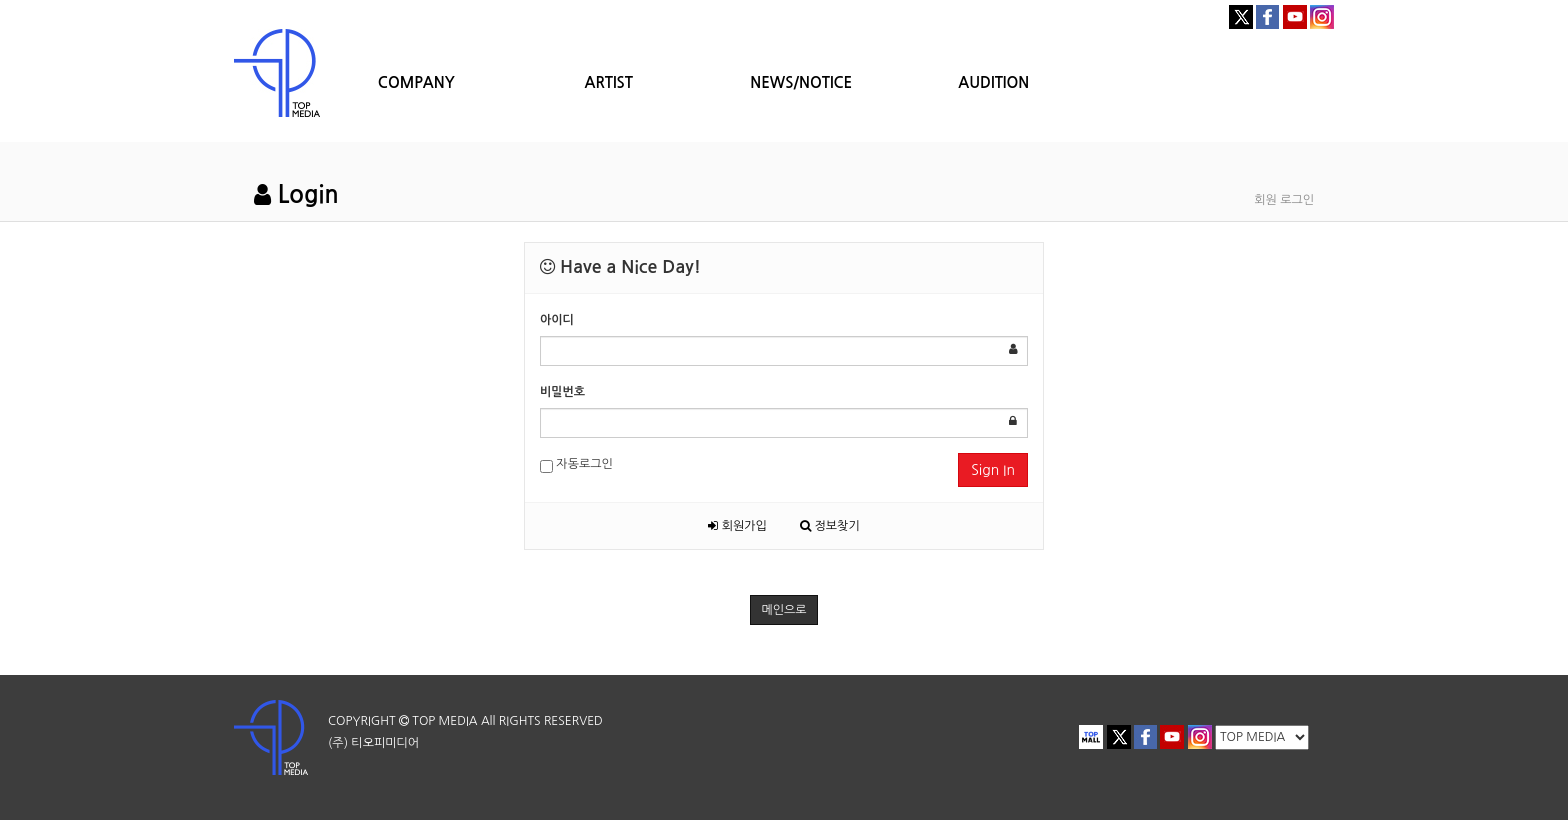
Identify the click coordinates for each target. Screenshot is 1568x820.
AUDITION (993, 82)
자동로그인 (576, 465)
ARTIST (609, 82)
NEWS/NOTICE (801, 82)
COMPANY (416, 82)
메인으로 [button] (783, 610)
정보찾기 (829, 526)
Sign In (993, 470)
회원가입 (737, 526)
